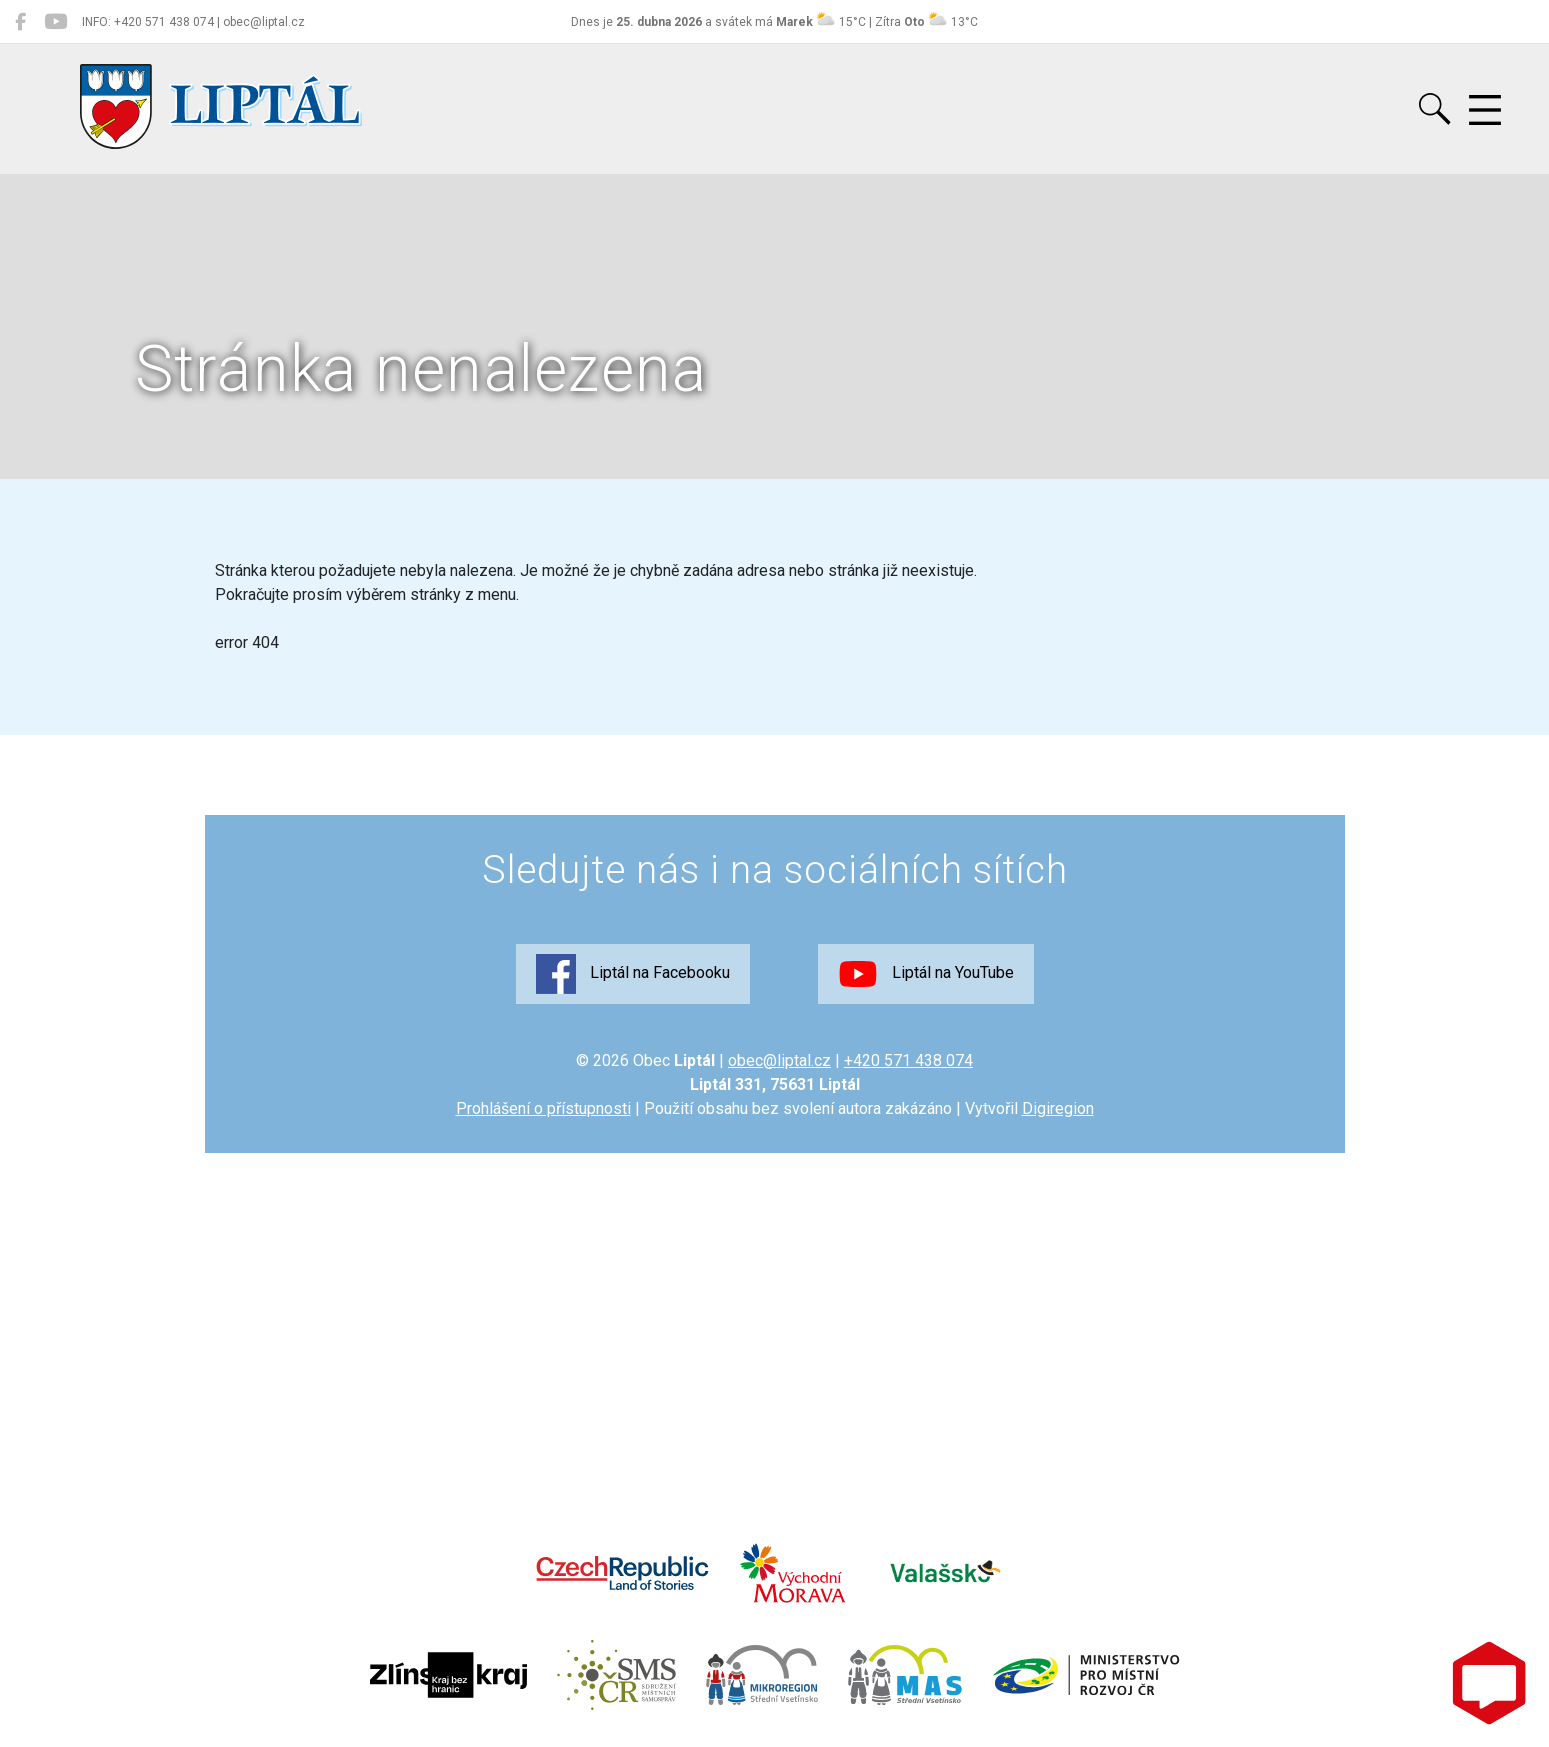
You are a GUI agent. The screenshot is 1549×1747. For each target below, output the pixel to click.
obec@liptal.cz (779, 1060)
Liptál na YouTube (926, 974)
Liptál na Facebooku (633, 974)
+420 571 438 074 (908, 1060)
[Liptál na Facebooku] (20, 22)
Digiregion (1058, 1108)
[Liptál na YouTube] (55, 22)
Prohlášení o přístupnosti (543, 1108)
